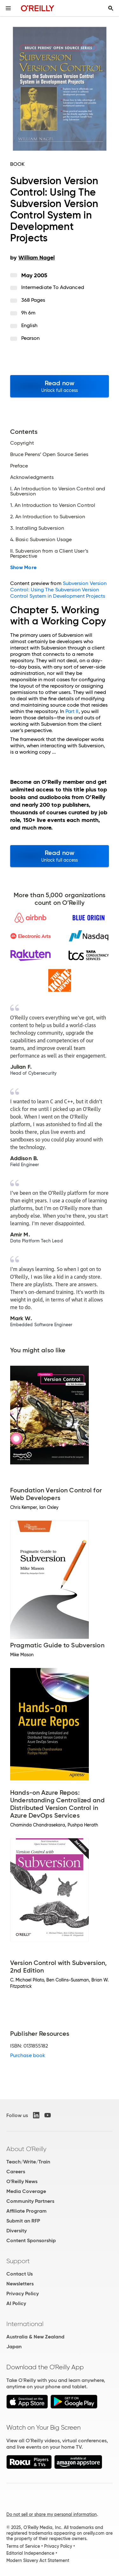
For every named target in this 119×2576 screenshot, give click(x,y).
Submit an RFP (23, 2220)
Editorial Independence (30, 2553)
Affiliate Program (26, 2211)
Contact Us (19, 2273)
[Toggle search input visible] (110, 8)
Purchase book (27, 2055)
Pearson (30, 338)
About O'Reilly (26, 2149)
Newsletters (20, 2283)
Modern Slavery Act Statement (37, 2560)
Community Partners (30, 2201)
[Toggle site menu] (8, 8)
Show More (23, 567)
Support (18, 2261)
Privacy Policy (22, 2293)
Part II (72, 711)
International (24, 2324)
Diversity (16, 2230)
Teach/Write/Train (28, 2161)
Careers (15, 2171)
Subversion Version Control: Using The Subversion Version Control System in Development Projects (58, 589)
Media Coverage (26, 2191)
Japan (14, 2346)
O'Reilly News (21, 2181)
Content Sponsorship (31, 2240)
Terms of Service (23, 2546)
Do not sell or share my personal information (51, 2514)
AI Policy (16, 2303)
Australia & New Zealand (35, 2336)
